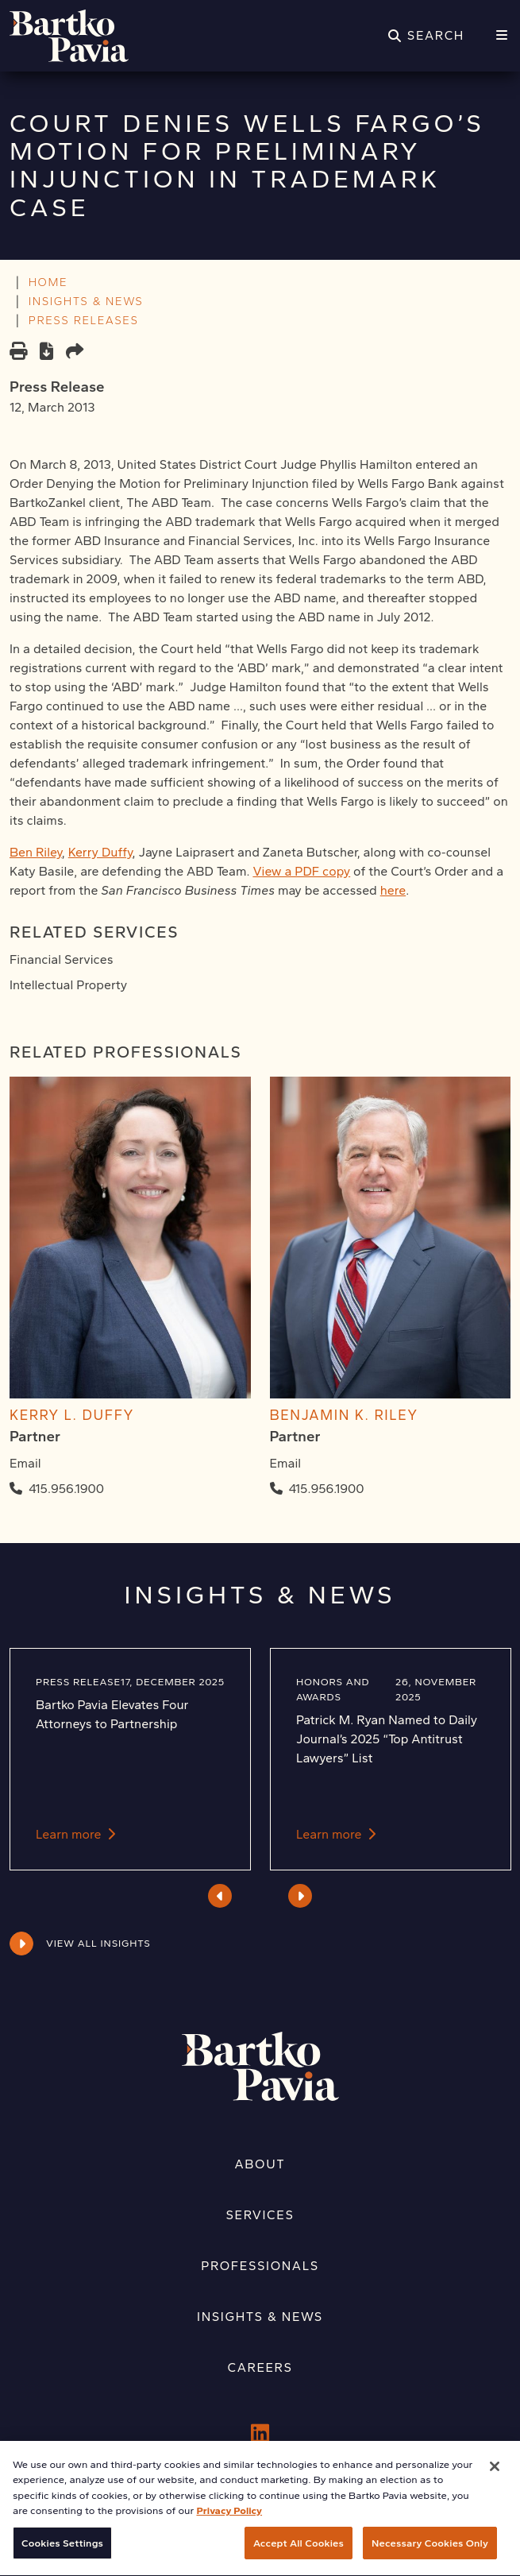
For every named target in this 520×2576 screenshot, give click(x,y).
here (393, 890)
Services (260, 2214)
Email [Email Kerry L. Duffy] (25, 1463)
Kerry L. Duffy (72, 1414)
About (260, 2164)
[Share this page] (74, 352)
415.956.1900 (66, 1488)
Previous (220, 1896)
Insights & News (260, 2316)
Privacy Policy (229, 2528)
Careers (260, 2367)
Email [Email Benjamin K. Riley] (286, 1463)
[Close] (494, 2483)
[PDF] (46, 353)
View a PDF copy (301, 871)
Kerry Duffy (100, 852)
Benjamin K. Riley (344, 1414)
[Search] (426, 35)
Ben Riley (36, 852)
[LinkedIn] (260, 2433)
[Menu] (501, 35)
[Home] (69, 36)
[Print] (18, 352)
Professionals (260, 2265)
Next (300, 1896)
